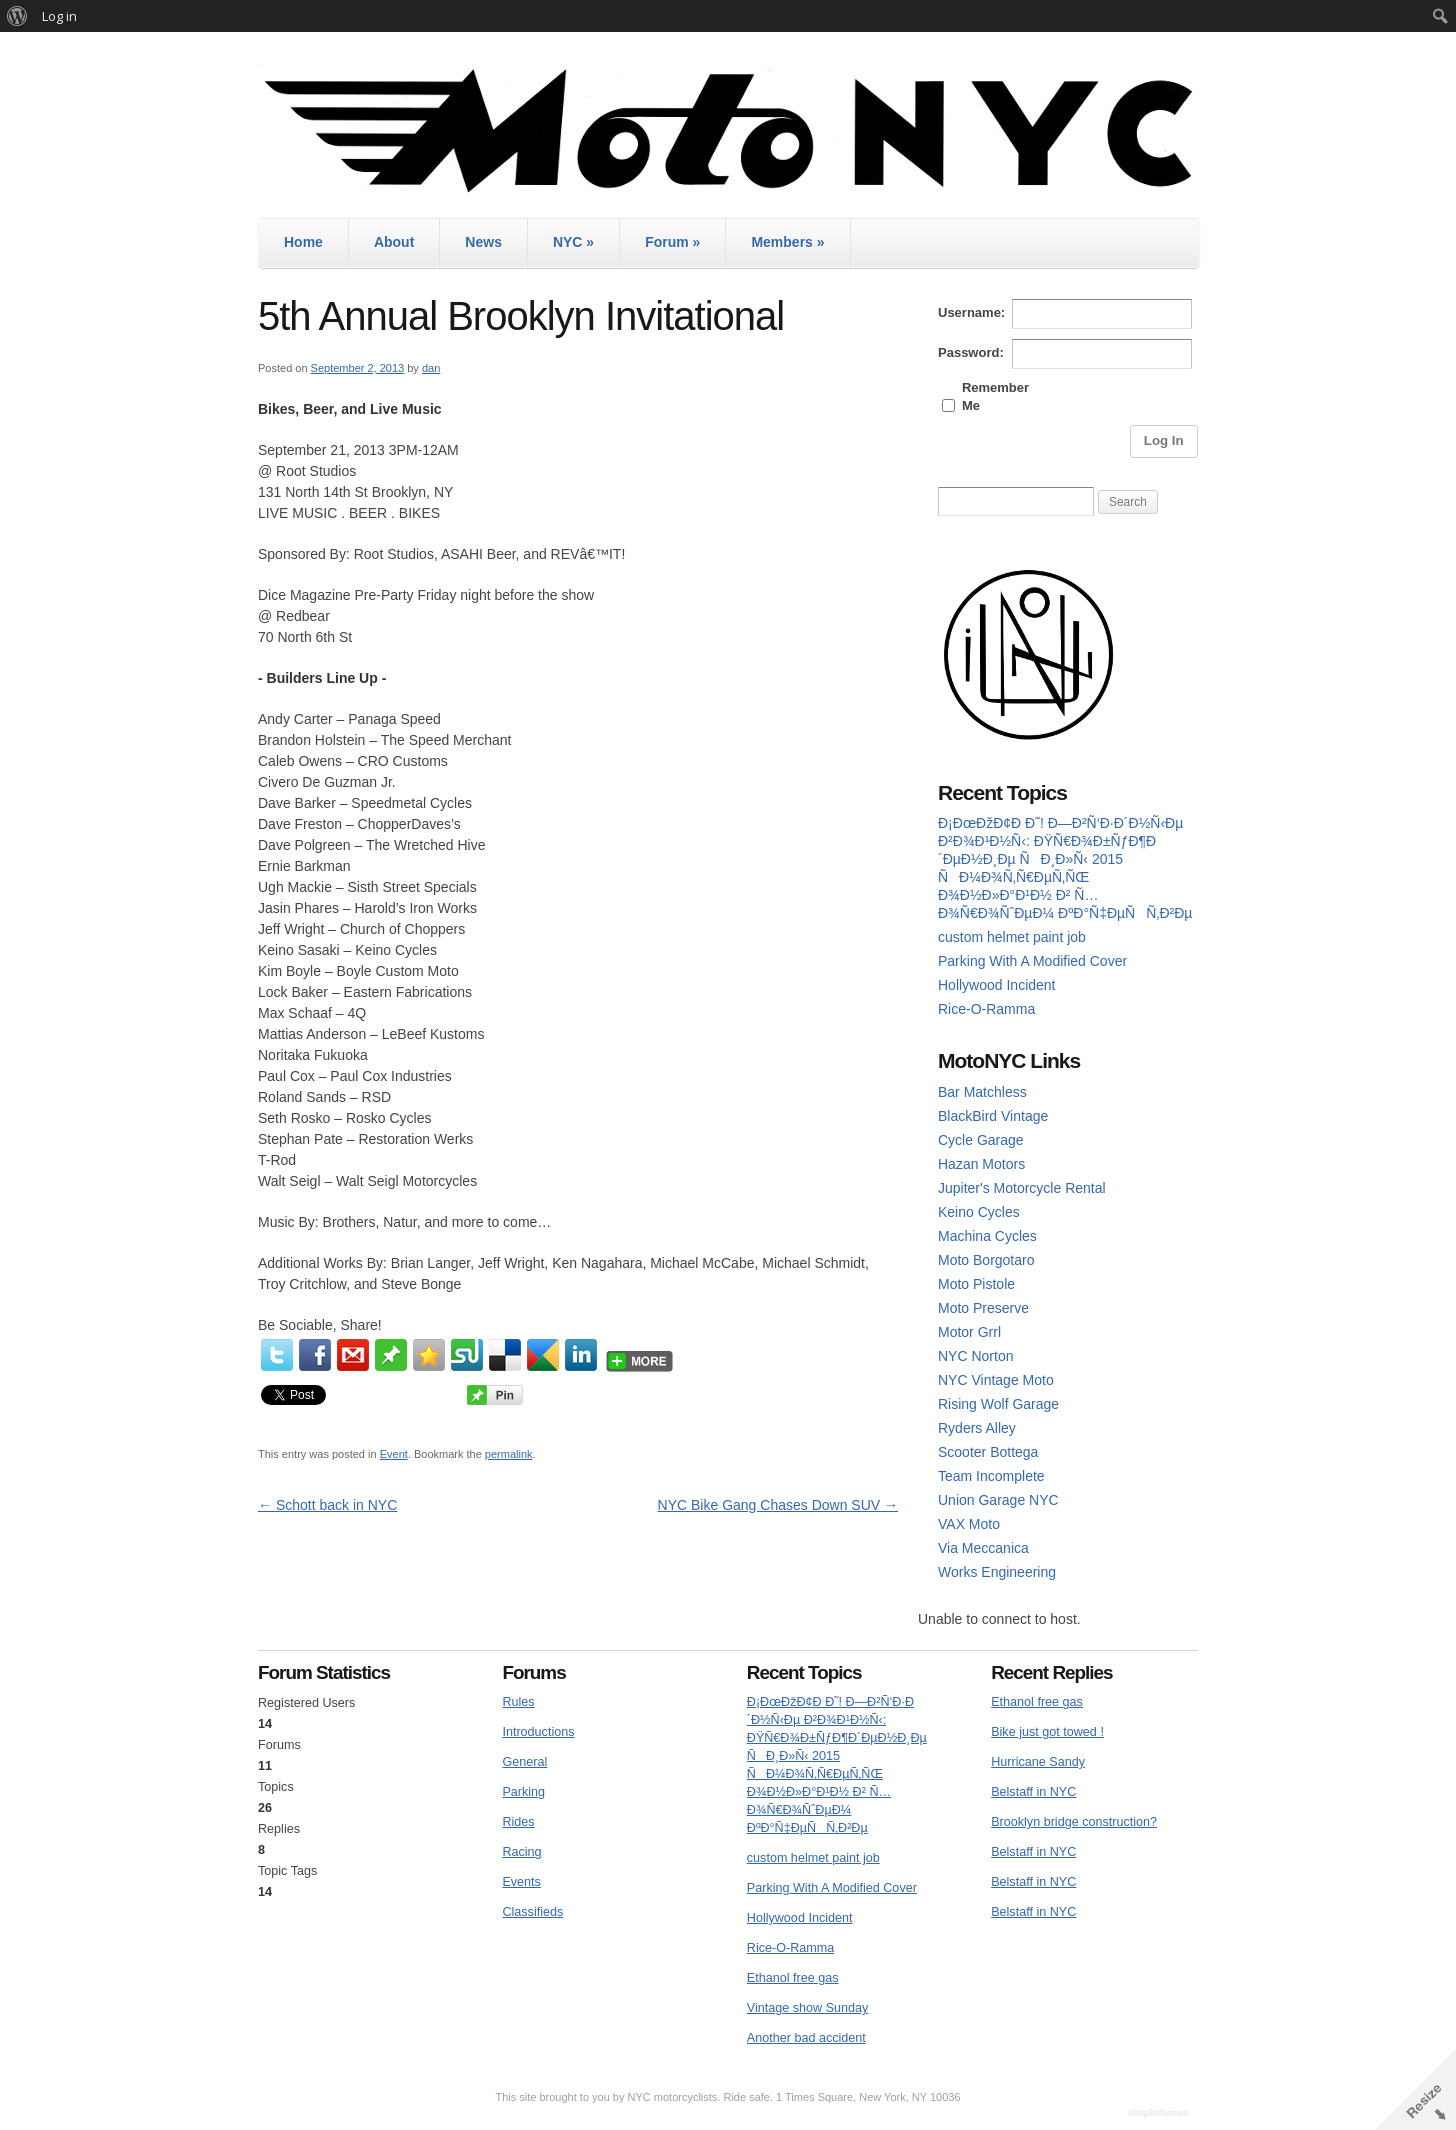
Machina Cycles (987, 1236)
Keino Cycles (979, 1212)
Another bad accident (806, 2038)
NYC (573, 242)
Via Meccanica (983, 1548)
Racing (521, 1852)
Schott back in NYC (327, 1505)
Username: (971, 312)
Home (303, 242)
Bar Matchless (982, 1092)
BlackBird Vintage (993, 1116)
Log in (59, 16)
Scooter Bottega (988, 1452)
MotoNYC (728, 130)
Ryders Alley (977, 1428)
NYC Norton (975, 1356)
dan (431, 368)
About (394, 242)
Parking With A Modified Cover (1032, 961)
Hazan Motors (981, 1164)
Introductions (538, 1732)
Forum (672, 242)
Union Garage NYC (998, 1500)
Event (394, 1454)
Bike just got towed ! (1047, 1732)
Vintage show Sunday (808, 2008)
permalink (509, 1454)
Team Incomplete (991, 1476)
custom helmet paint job (1012, 937)
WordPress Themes (1160, 2114)
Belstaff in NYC (1033, 1792)
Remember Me (995, 396)
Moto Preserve (983, 1308)
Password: (971, 352)
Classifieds (532, 1912)
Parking (523, 1792)
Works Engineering (997, 1572)
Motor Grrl (969, 1332)
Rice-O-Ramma (986, 1009)
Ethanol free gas (793, 1978)
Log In (1164, 440)
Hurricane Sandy (1038, 1762)
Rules (518, 1702)
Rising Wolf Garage (998, 1404)
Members (787, 242)
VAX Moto (969, 1524)
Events (521, 1882)
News (483, 242)
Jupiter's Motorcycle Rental (1022, 1188)
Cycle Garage (981, 1140)
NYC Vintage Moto (996, 1380)
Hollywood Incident (997, 985)
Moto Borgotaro (986, 1260)
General (524, 1762)
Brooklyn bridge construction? (1074, 1822)
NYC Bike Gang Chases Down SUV (778, 1505)
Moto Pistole (976, 1284)
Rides (518, 1822)
